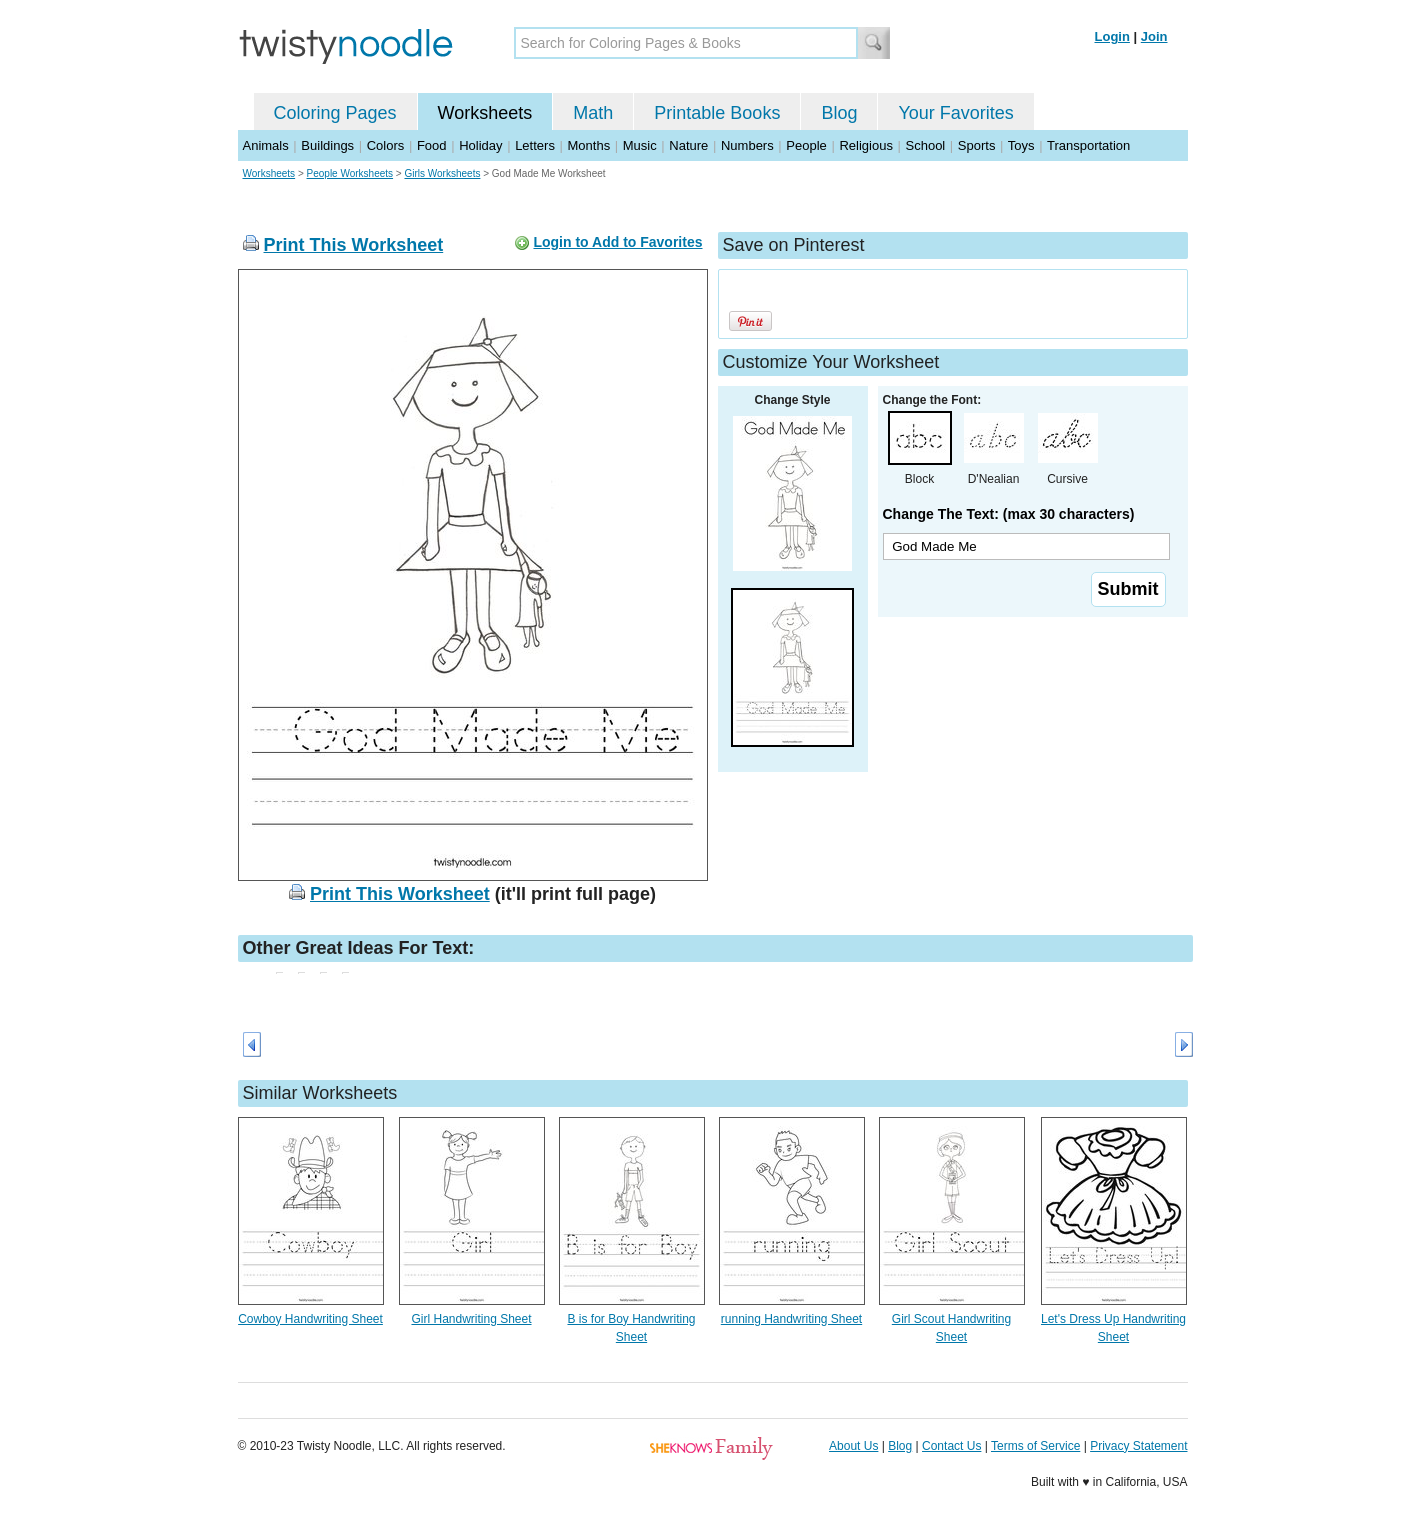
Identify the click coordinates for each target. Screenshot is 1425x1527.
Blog (839, 113)
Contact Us (951, 1446)
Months (589, 145)
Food (432, 145)
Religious (865, 145)
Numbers (747, 145)
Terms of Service (1035, 1446)
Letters (535, 145)
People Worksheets (350, 173)
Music (640, 145)
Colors (386, 145)
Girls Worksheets (442, 173)
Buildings (327, 145)
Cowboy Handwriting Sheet (310, 1319)
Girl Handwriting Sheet (471, 1319)
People (806, 145)
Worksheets (485, 113)
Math (593, 113)
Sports (977, 145)
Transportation (1088, 145)
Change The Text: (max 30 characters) (1009, 514)
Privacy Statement (1138, 1446)
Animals (266, 145)
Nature (688, 145)
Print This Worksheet (354, 245)
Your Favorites (955, 113)
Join (1154, 36)
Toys (1021, 145)
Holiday (480, 145)
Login (1112, 36)
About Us (853, 1446)
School (926, 145)
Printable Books (717, 113)
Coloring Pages (335, 113)
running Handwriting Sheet (791, 1319)
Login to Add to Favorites (617, 242)
